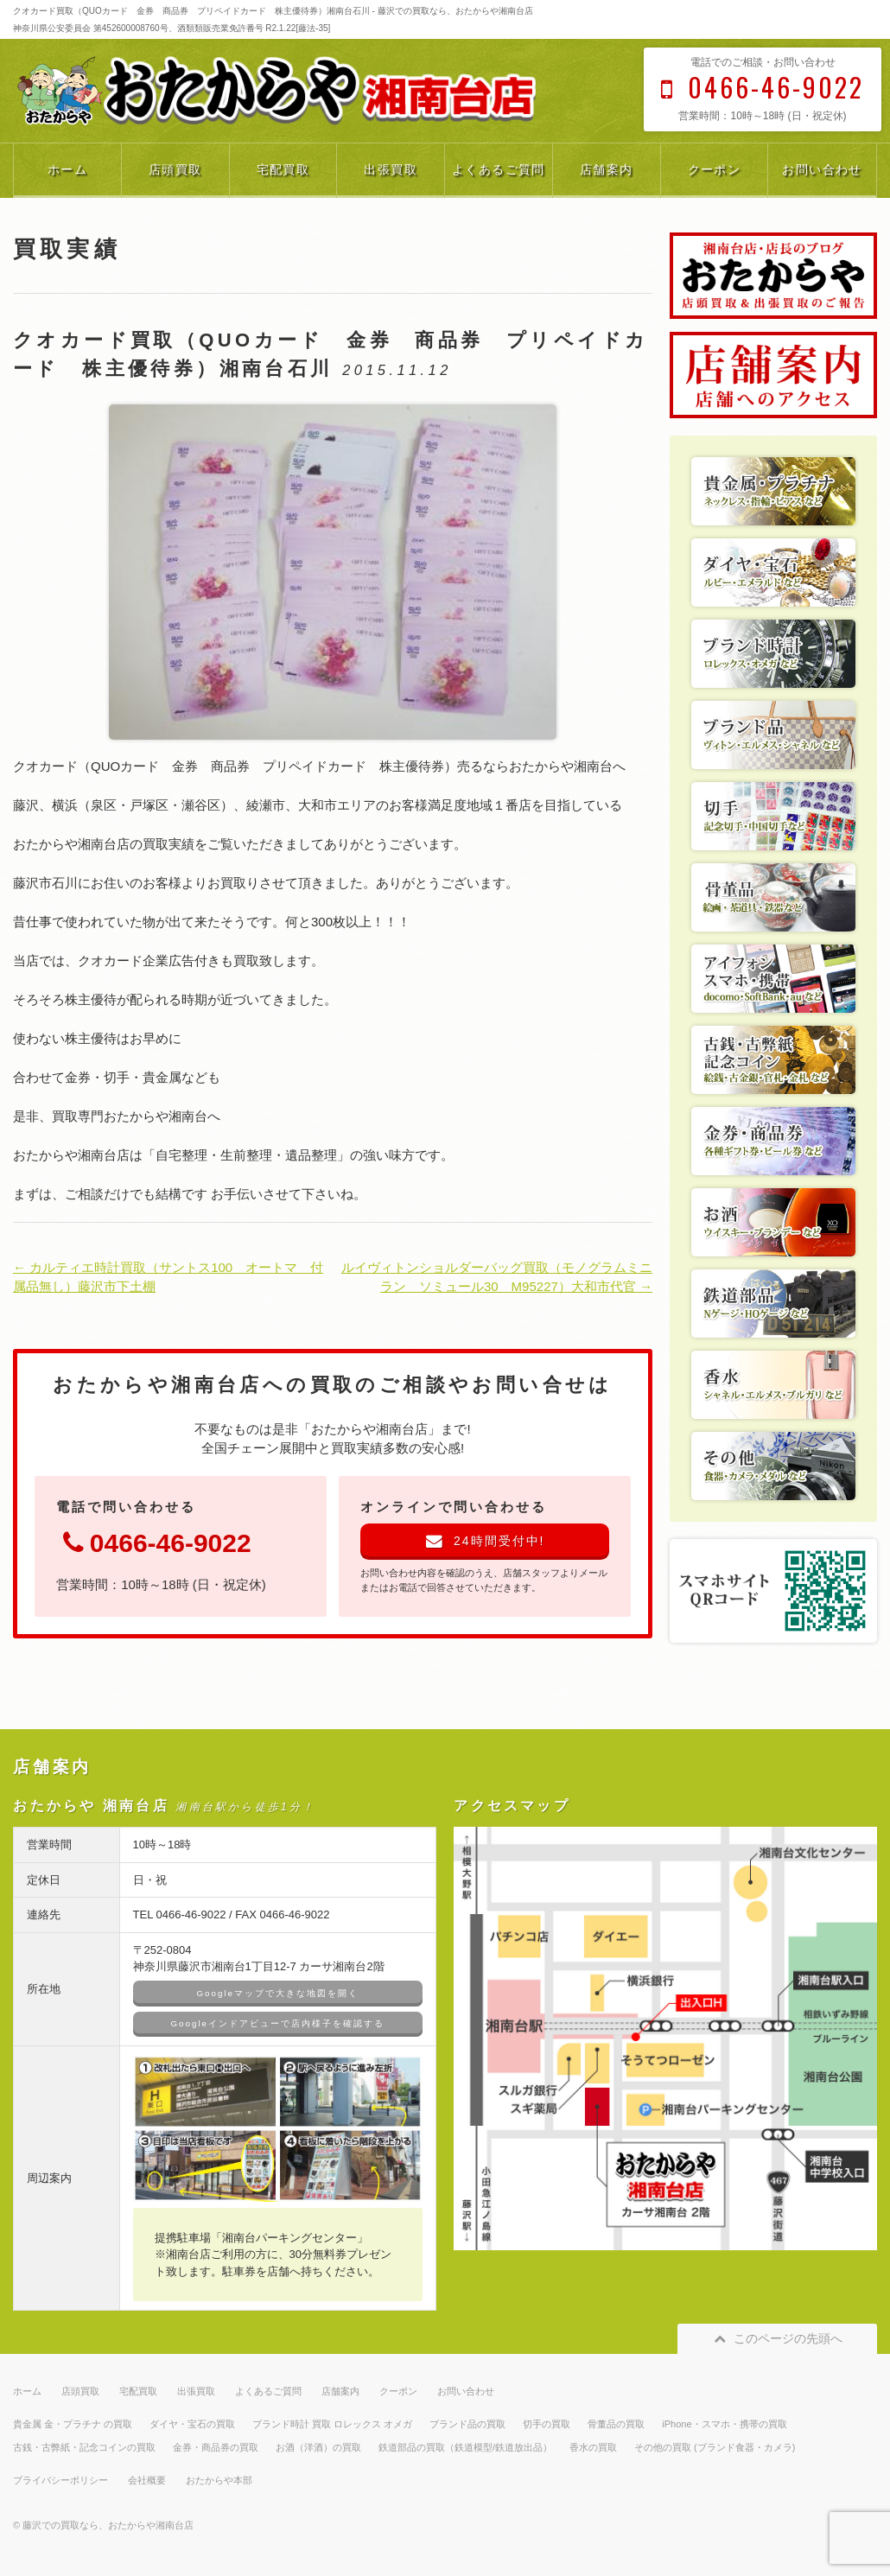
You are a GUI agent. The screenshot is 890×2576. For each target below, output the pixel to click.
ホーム (67, 169)
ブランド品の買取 (467, 2424)
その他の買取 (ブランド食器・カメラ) (714, 2447)
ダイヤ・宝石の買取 (192, 2424)
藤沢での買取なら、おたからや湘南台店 (108, 2525)
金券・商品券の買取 (215, 2447)
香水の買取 (593, 2447)
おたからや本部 (219, 2480)
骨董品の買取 (616, 2424)
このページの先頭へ (777, 2338)
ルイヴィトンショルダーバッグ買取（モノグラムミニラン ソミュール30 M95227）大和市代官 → (496, 1277)
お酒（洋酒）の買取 (318, 2447)
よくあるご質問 (498, 169)
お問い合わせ (821, 169)
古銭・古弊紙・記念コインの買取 (84, 2447)
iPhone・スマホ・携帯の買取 (724, 2424)
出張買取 (390, 169)
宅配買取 (283, 169)
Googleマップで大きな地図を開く (278, 1993)
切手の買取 (546, 2424)
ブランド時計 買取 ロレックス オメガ (332, 2424)
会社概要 (147, 2480)
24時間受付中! (485, 1541)
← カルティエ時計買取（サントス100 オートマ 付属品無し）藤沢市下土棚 (168, 1277)
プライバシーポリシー (60, 2480)
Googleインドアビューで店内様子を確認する (278, 2023)
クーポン (714, 169)
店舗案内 (606, 169)
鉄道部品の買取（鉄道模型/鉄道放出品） (465, 2447)
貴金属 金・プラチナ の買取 (72, 2424)
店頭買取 (175, 169)
